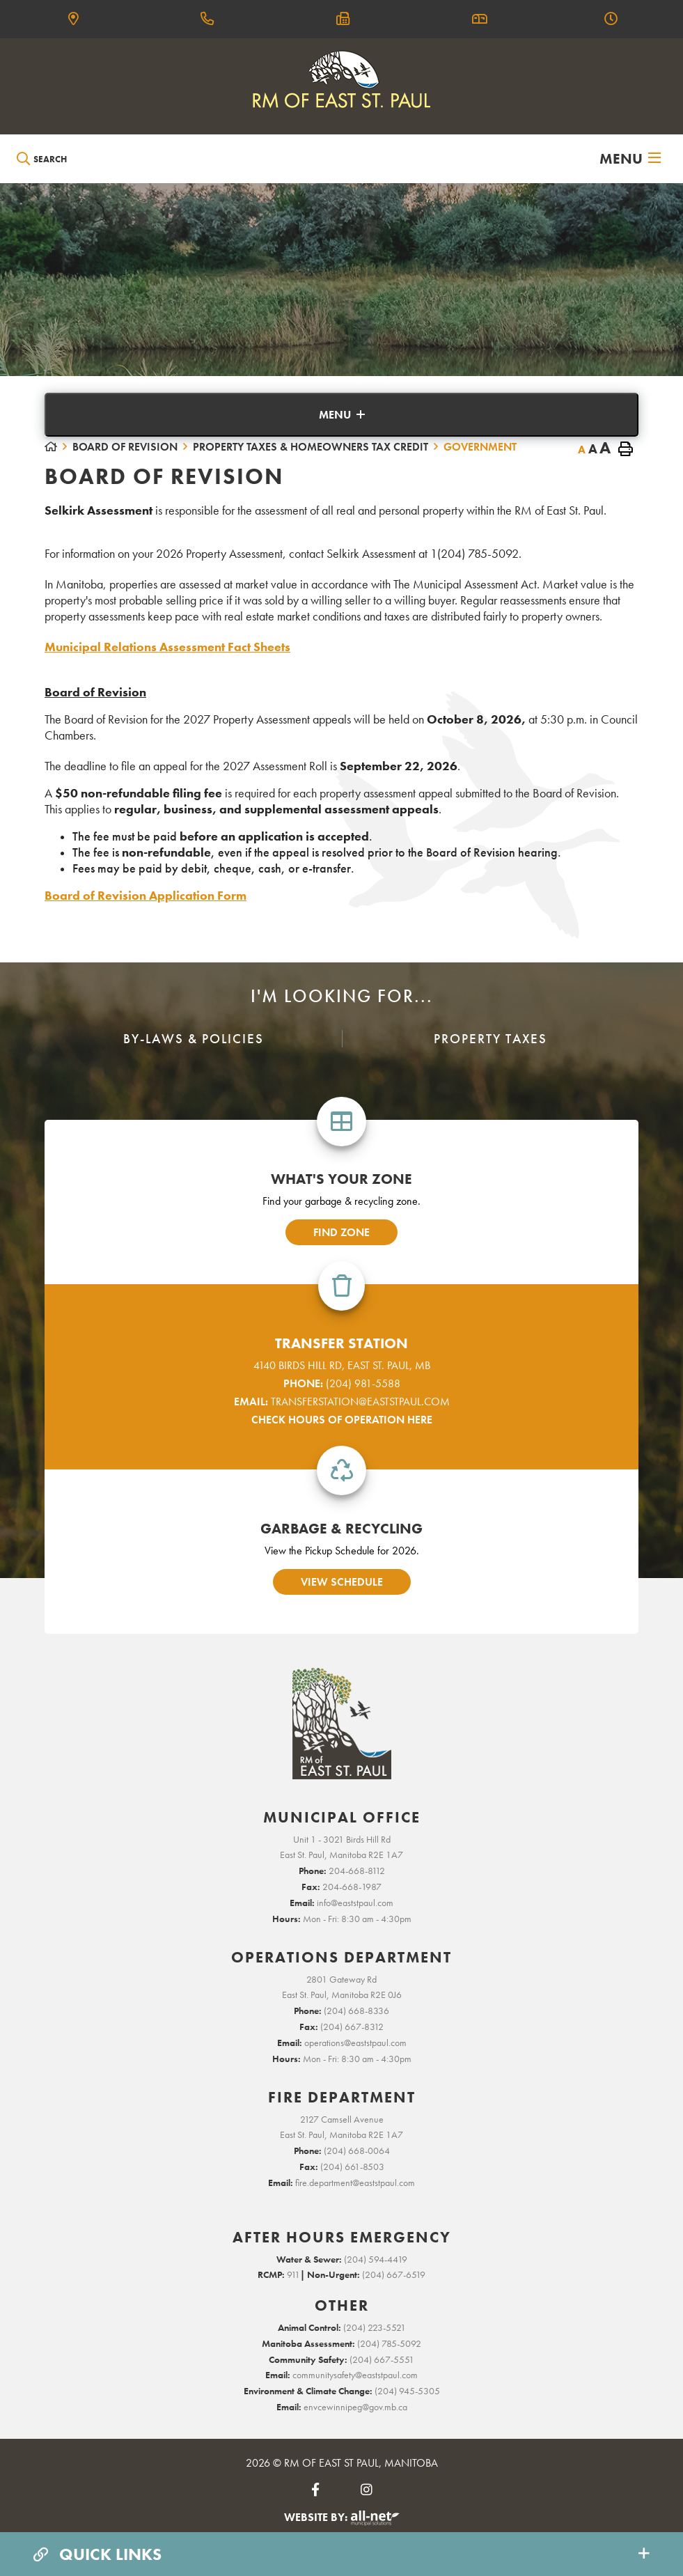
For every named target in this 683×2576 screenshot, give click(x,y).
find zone (341, 1232)
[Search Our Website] (80, 159)
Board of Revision (125, 446)
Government (480, 446)
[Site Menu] (341, 415)
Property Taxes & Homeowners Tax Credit (310, 446)
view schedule (342, 1582)
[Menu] (630, 158)
